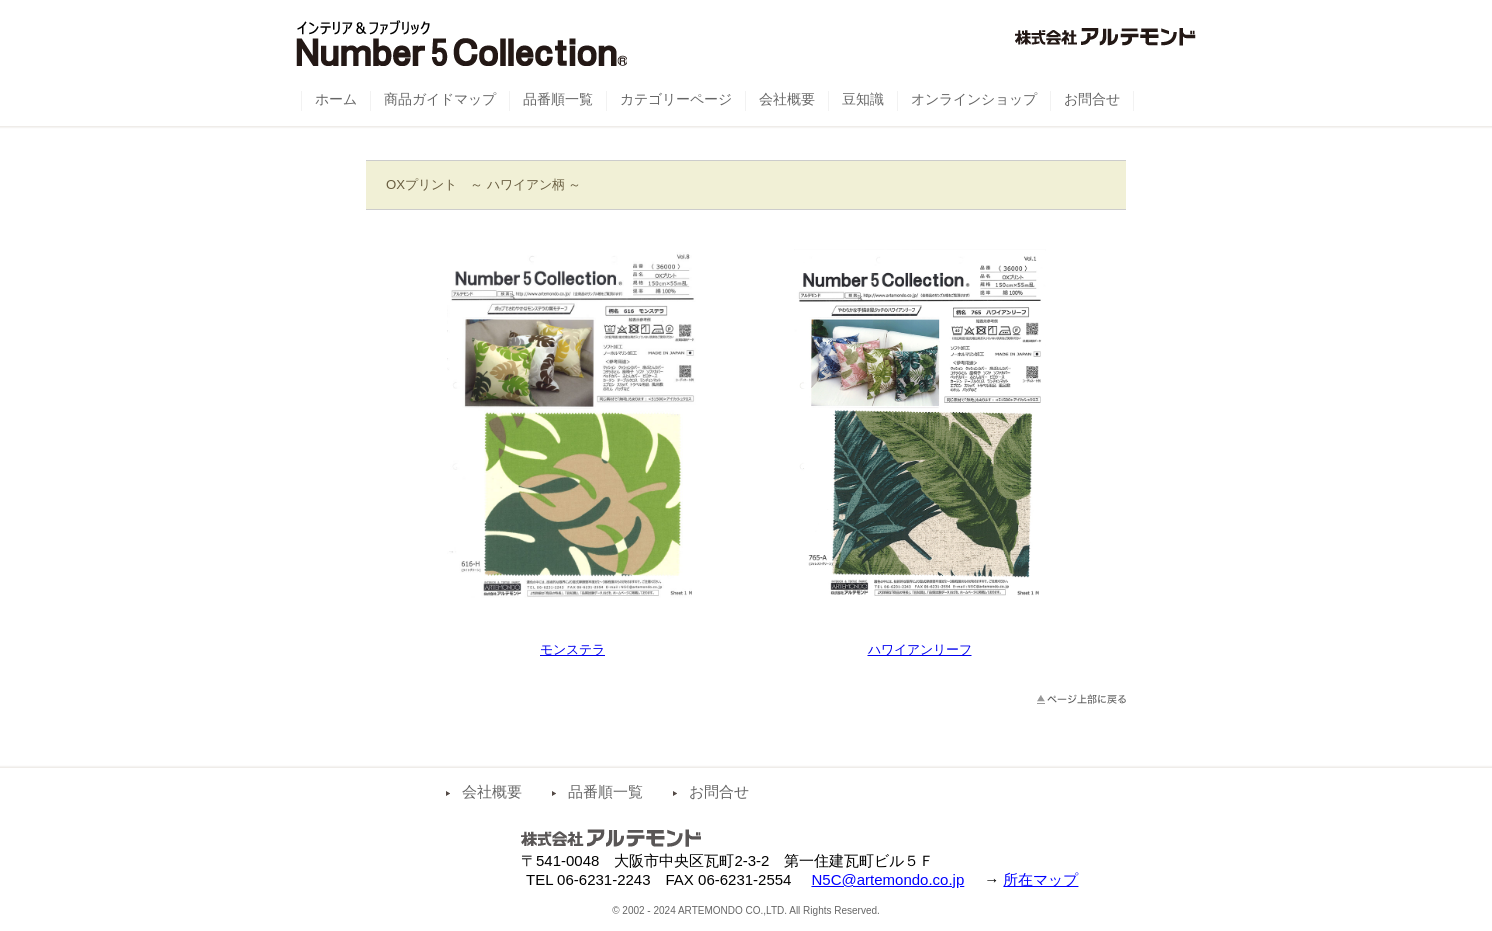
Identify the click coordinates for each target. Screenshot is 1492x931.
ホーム (336, 99)
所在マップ (1040, 879)
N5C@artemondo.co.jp (887, 879)
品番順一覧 (605, 791)
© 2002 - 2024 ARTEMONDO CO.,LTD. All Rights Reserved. (746, 910)
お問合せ (719, 791)
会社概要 (492, 791)
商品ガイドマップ (440, 99)
